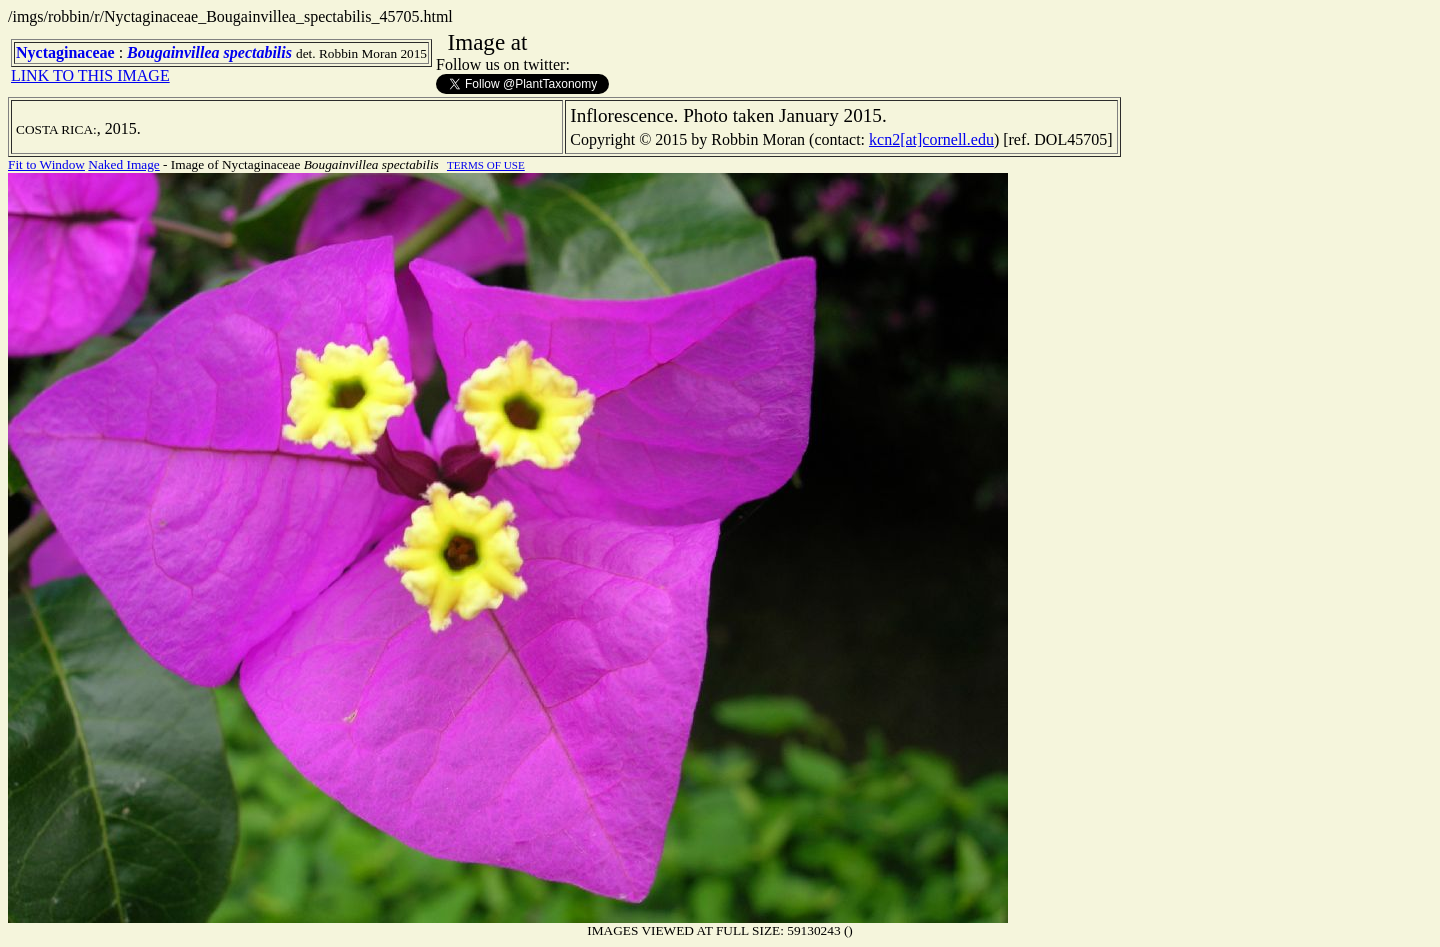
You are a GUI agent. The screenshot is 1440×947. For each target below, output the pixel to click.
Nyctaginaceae (65, 52)
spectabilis (258, 52)
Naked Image (123, 164)
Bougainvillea (173, 52)
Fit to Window (46, 164)
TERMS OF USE (486, 165)
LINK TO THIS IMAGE (90, 75)
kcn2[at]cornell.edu (931, 139)
